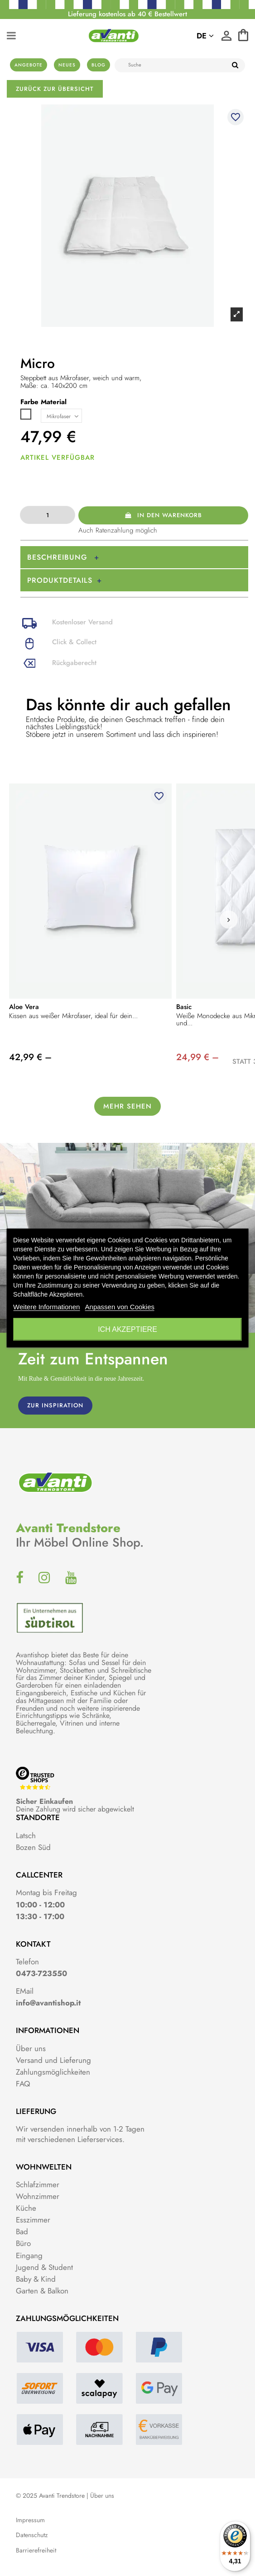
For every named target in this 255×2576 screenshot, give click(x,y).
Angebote (28, 64)
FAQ (23, 2083)
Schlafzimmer (37, 2184)
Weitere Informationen (46, 1307)
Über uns (31, 2048)
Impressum (30, 2520)
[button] (228, 919)
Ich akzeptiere (127, 1329)
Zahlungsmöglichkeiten (53, 2071)
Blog (98, 64)
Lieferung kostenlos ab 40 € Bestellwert (127, 14)
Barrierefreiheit (36, 2550)
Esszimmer (33, 2219)
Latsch (26, 1835)
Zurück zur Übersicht (55, 89)
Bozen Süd (33, 1847)
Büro (23, 2243)
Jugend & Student (44, 2267)
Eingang (29, 2255)
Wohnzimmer (37, 2196)
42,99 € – (30, 1056)
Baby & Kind (36, 2279)
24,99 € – (197, 1056)
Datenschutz (32, 2535)
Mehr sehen (127, 1106)
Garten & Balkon (42, 2290)
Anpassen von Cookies (119, 1307)
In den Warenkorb (163, 515)
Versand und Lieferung (53, 2060)
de (205, 35)
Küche (26, 2208)
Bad (22, 2231)
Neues (67, 64)
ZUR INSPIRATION (55, 1405)
